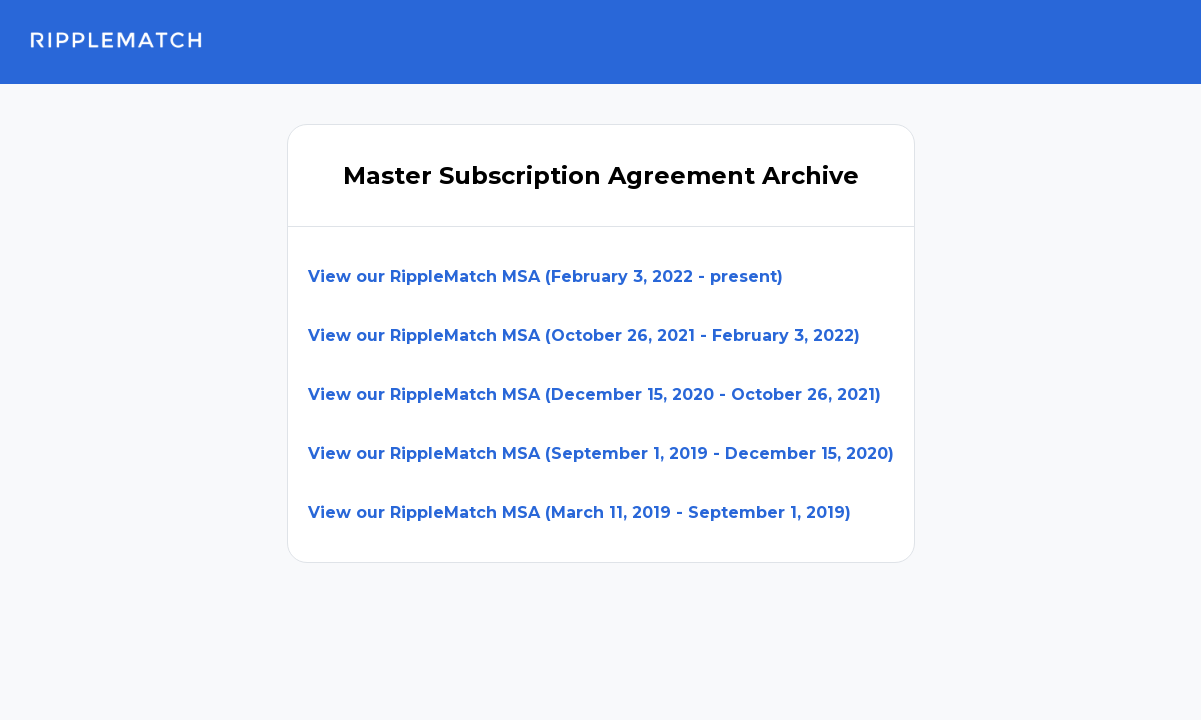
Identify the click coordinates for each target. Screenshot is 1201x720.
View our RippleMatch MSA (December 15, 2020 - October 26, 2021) (594, 394)
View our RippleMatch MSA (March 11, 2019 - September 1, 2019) (579, 512)
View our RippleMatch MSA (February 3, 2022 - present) (545, 276)
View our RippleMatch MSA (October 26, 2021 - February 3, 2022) (584, 335)
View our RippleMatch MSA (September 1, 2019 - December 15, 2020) (601, 453)
